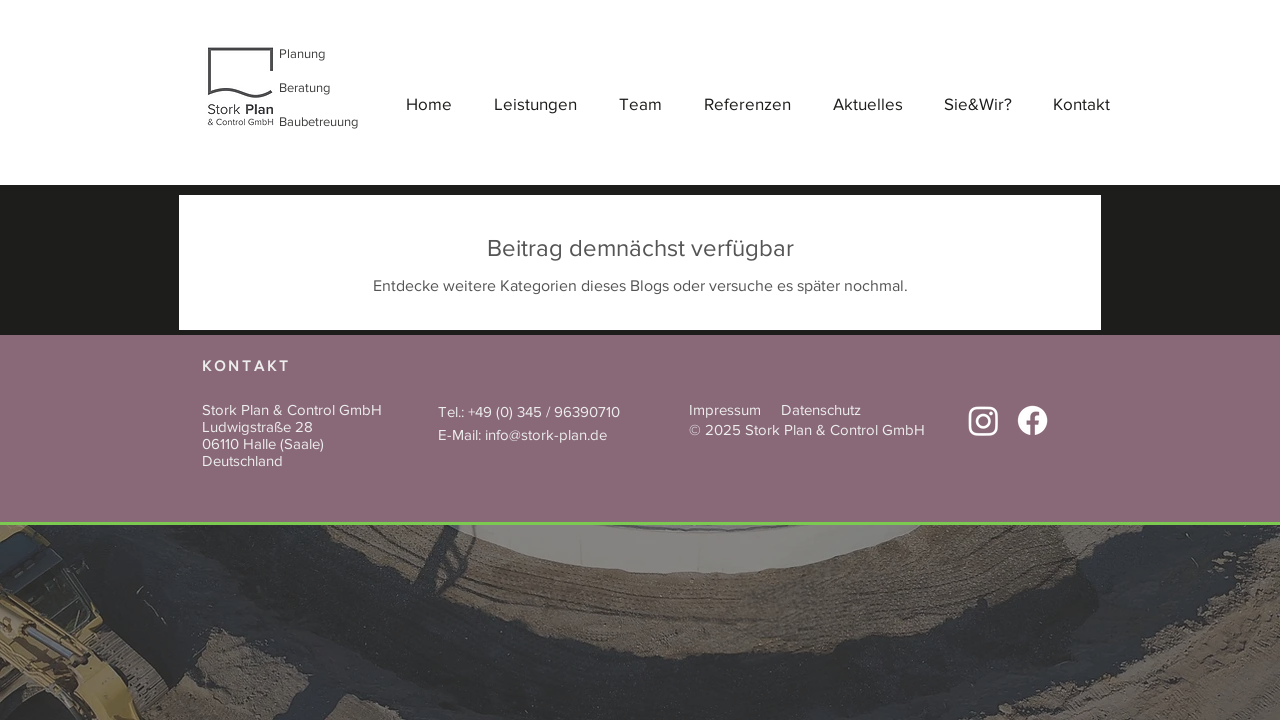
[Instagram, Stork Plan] (983, 420)
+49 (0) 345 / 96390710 (544, 411)
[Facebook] (1032, 420)
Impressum (725, 409)
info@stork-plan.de (546, 434)
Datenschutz (821, 409)
